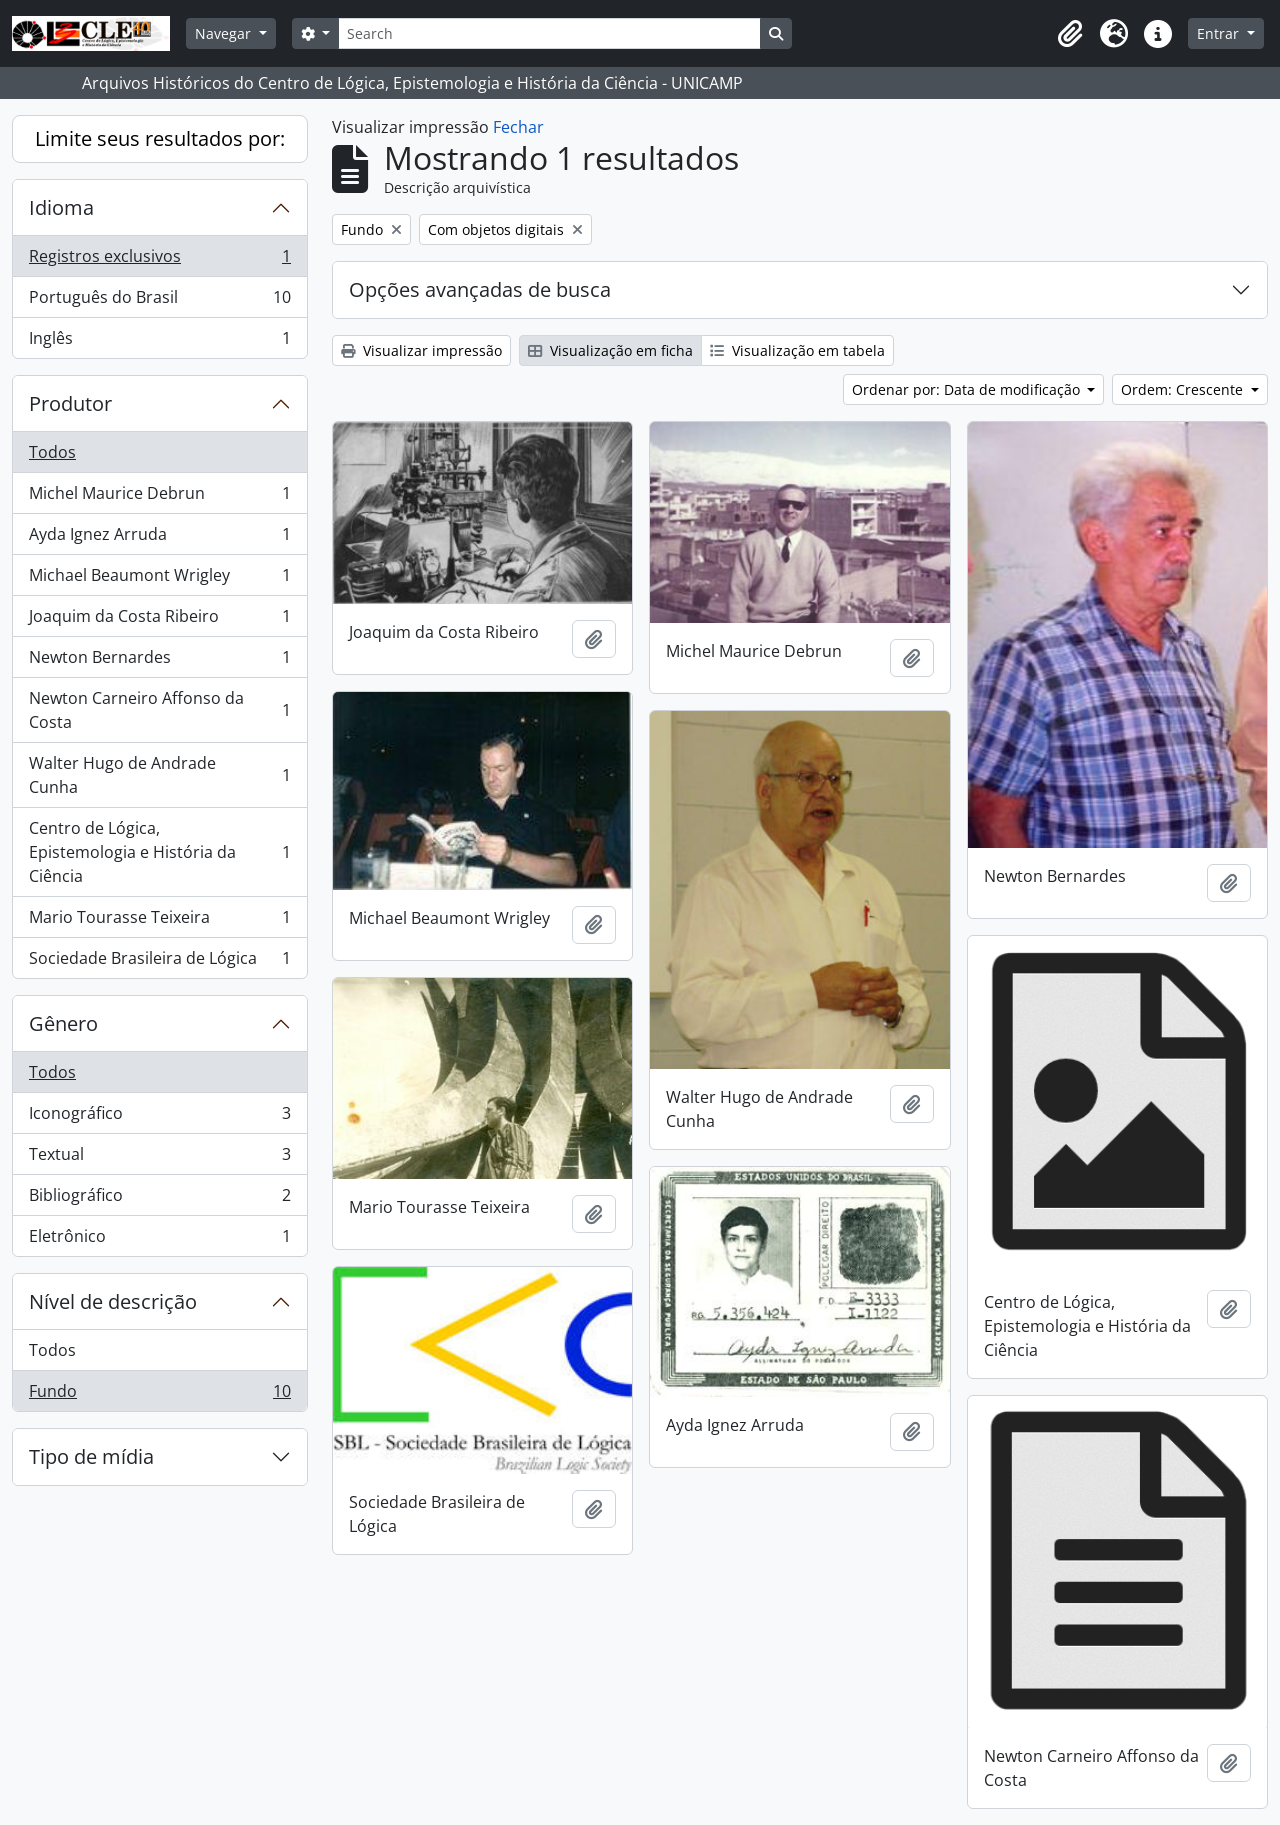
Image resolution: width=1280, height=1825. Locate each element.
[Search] (549, 33)
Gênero (63, 1023)
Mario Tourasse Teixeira (159, 921)
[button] (1070, 34)
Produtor (70, 403)
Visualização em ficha (610, 350)
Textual (159, 1158)
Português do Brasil (159, 301)
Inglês (159, 342)
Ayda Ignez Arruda (159, 538)
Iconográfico (159, 1117)
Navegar (225, 33)
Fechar (518, 127)
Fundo (159, 1395)
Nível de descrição (113, 1301)
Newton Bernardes (159, 661)
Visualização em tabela (797, 350)
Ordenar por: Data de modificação (968, 389)
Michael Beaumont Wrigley (159, 579)
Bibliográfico (159, 1199)
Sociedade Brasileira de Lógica (159, 962)
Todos (52, 452)
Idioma (61, 207)
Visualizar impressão (421, 350)
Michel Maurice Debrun (159, 497)
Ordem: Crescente (1184, 389)
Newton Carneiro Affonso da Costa (159, 710)
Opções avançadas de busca (480, 289)
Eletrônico (159, 1240)
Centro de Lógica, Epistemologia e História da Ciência (159, 852)
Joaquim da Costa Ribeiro (159, 620)
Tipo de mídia (91, 1456)
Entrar (1220, 33)
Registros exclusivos (159, 260)
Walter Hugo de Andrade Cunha (159, 775)
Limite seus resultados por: (160, 138)
